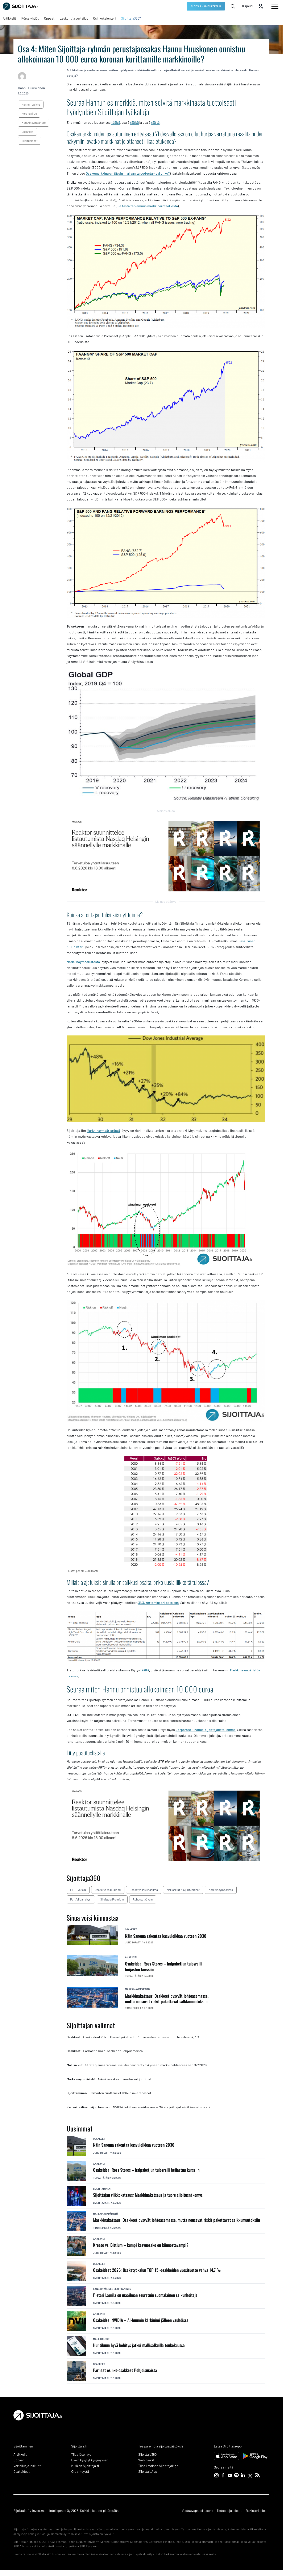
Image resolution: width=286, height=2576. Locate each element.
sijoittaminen (102, 2188)
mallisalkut (101, 2338)
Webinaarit (146, 2460)
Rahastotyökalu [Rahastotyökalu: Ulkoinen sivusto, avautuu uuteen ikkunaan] (143, 1899)
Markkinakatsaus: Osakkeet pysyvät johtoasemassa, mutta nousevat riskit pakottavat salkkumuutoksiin (176, 2220)
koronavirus (29, 113)
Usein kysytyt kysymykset (89, 2460)
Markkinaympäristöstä (83, 962)
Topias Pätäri (101, 2177)
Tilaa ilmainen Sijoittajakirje (158, 2466)
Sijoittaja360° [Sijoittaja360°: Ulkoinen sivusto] (148, 2455)
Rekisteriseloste (257, 2511)
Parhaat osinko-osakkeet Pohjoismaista (125, 2370)
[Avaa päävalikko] (275, 6)
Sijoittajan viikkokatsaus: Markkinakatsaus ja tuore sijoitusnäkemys (148, 2195)
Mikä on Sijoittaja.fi (85, 2466)
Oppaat (18, 2460)
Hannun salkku (30, 104)
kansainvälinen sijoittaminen (112, 2288)
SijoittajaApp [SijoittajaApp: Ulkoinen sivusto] (147, 2472)
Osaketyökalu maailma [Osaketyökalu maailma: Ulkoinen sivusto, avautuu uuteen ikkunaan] (144, 1889)
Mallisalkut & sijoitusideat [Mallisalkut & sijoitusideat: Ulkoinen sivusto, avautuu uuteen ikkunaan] (183, 1889)
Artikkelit (20, 2455)
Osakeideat (21, 2472)
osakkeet (27, 131)
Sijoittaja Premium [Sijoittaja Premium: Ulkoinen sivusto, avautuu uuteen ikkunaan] (112, 1899)
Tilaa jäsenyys (81, 2455)
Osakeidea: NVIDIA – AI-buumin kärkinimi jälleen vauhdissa (140, 2320)
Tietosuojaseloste (229, 2511)
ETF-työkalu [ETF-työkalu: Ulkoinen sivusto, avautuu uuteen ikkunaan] (78, 1889)
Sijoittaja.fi (101, 2202)
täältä (115, 122)
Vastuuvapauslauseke (197, 2511)
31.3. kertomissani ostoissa (158, 1603)
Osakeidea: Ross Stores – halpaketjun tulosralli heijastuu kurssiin (146, 2170)
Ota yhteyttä (80, 2472)
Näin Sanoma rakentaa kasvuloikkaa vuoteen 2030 (133, 2145)
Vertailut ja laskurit (27, 2466)
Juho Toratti (101, 2152)
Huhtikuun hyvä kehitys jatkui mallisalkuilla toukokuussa (139, 2345)
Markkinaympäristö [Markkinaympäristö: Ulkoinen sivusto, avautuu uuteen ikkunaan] (220, 1889)
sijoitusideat (29, 140)
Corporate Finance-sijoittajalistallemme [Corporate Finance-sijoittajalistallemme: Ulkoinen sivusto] (205, 1730)
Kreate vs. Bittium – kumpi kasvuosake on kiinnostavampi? (140, 2245)
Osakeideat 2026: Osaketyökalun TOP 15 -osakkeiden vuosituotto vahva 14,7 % (157, 2270)
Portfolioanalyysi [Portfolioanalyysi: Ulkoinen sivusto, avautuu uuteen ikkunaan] (80, 1899)
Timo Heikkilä (101, 2227)
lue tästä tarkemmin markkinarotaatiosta (147, 206)
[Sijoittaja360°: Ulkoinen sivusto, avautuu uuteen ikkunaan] (131, 18)
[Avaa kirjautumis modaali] (253, 6)
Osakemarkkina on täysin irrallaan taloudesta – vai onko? (128, 173)
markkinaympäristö (33, 122)
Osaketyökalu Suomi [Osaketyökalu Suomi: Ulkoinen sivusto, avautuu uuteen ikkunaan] (108, 1889)
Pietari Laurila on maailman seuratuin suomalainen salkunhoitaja (145, 2295)
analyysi (131, 1957)
